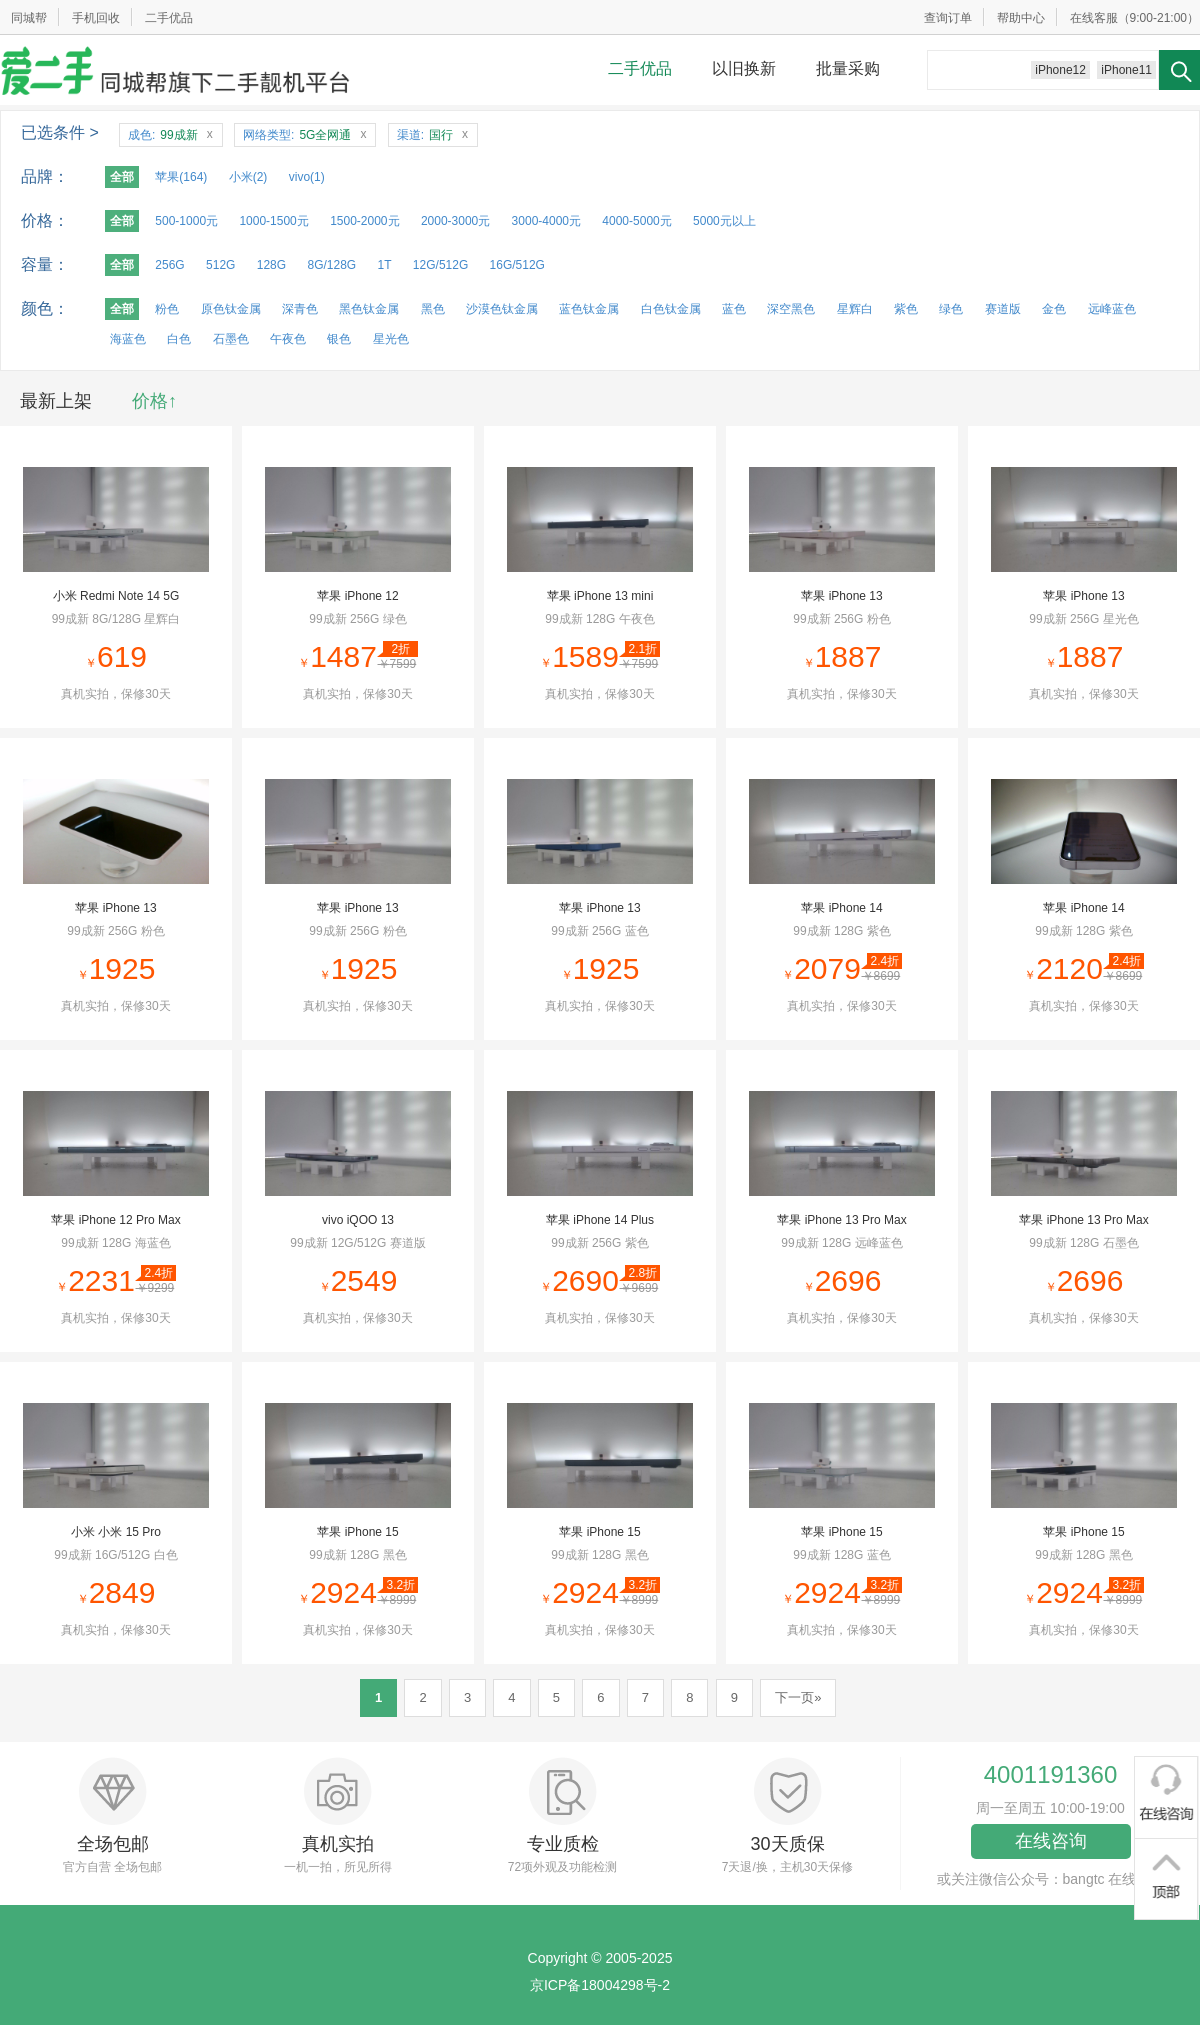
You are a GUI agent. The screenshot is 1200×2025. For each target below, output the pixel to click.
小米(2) (248, 177)
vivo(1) (307, 177)
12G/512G (440, 265)
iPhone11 (1126, 70)
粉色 (167, 309)
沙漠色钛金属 (502, 309)
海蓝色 (128, 339)
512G (220, 265)
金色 (1054, 309)
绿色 (951, 309)
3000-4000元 (546, 221)
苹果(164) (181, 177)
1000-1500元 (273, 221)
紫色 (906, 309)
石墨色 (231, 339)
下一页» (798, 1697)
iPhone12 (1060, 70)
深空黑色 (791, 309)
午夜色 (288, 339)
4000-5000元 (636, 221)
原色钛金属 (231, 309)
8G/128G (331, 265)
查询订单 (948, 18)
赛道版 (1003, 309)
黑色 (433, 309)
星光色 (391, 339)
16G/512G (517, 265)
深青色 (300, 309)
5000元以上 (724, 221)
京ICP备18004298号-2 (600, 1985)
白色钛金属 (671, 309)
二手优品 (169, 18)
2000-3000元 (455, 221)
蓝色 (734, 309)
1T (385, 265)
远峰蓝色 (1112, 309)
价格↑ (154, 401)
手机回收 (96, 18)
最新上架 (56, 401)
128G (271, 265)
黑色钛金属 (369, 309)
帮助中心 (1021, 18)
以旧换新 (744, 68)
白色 (179, 339)
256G (169, 265)
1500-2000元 (364, 221)
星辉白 (855, 309)
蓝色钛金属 (589, 309)
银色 (339, 339)
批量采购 (848, 68)
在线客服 (1094, 18)
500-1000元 (186, 221)
